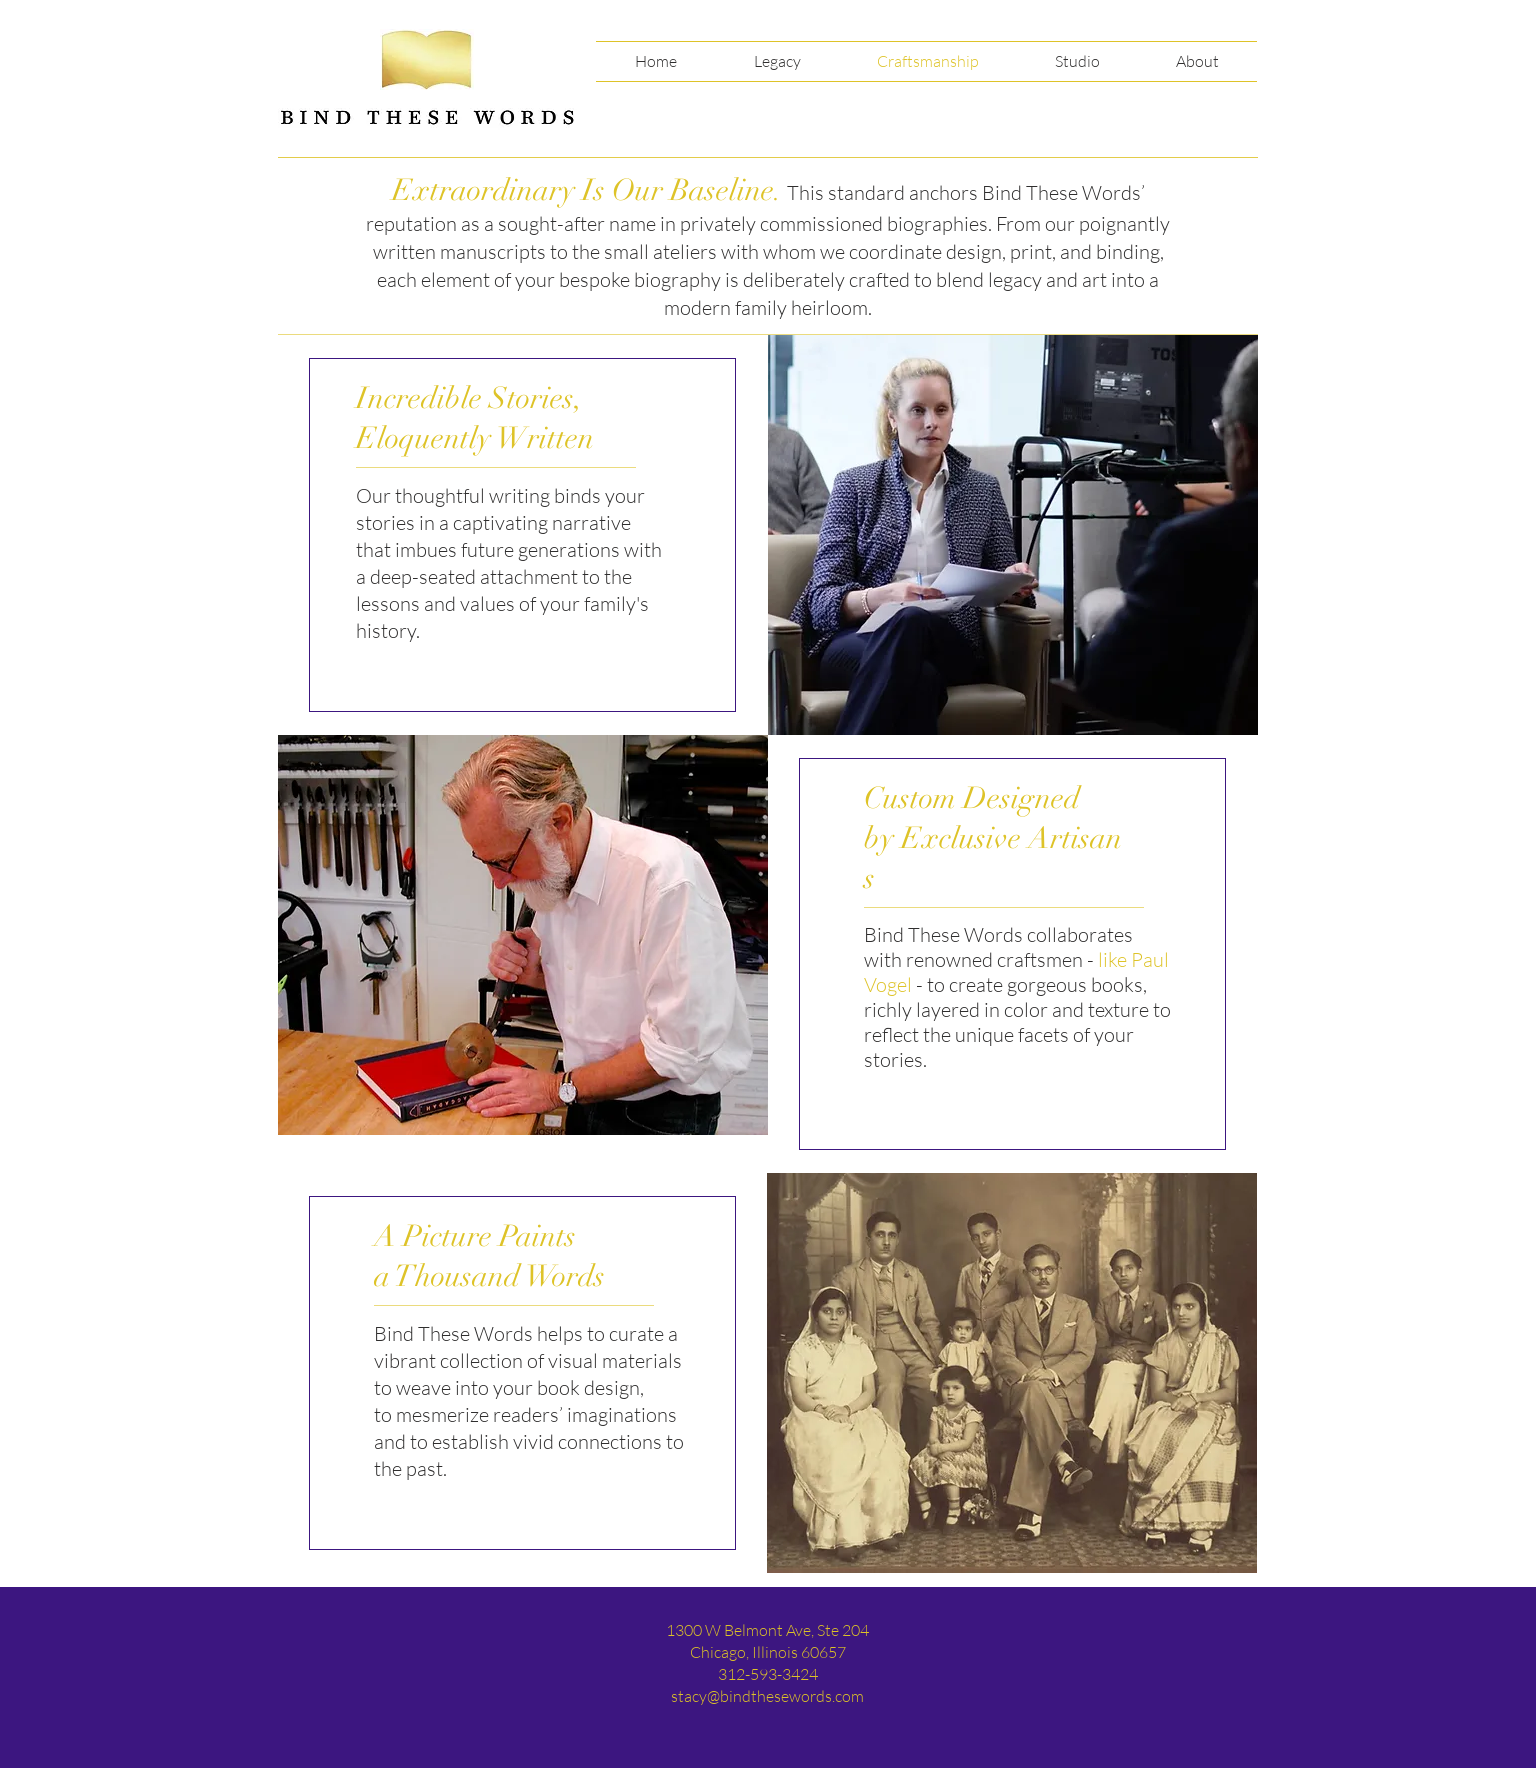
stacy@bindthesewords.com (767, 1696)
